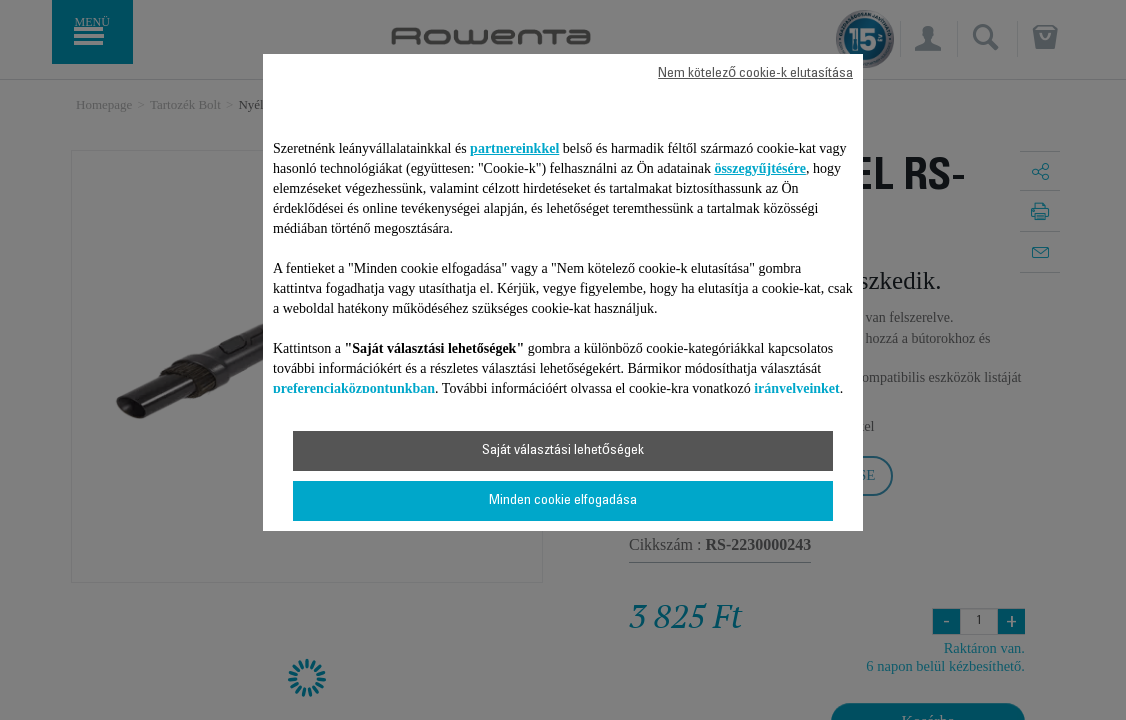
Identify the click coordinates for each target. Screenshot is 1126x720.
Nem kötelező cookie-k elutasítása (755, 74)
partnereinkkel (514, 148)
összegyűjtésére (760, 168)
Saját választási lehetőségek (563, 451)
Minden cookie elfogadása (563, 501)
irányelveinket (797, 388)
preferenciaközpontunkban (354, 388)
